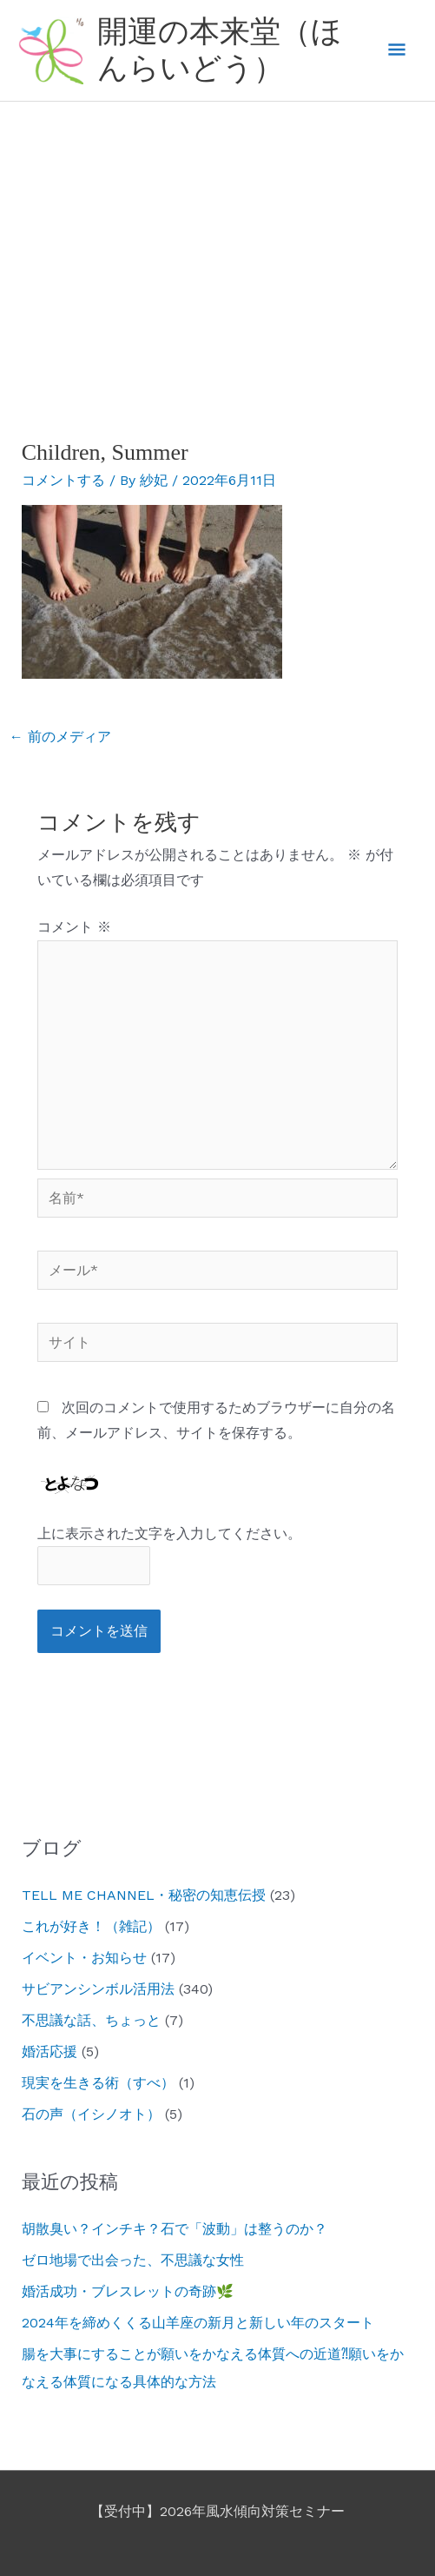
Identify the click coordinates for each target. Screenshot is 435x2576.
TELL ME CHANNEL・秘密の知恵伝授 (144, 1895)
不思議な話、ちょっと (91, 2020)
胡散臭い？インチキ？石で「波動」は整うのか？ (174, 2229)
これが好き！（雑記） (91, 1926)
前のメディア (60, 736)
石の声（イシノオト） (91, 2114)
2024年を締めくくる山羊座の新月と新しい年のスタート (198, 2322)
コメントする (63, 480)
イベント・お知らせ (84, 1957)
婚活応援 (49, 2051)
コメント (74, 927)
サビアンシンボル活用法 (98, 1989)
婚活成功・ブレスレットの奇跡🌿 (128, 2291)
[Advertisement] (217, 232)
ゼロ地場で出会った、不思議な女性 (133, 2260)
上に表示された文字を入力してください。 (169, 1533)
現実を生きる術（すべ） (98, 2083)
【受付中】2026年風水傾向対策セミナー (217, 2511)
